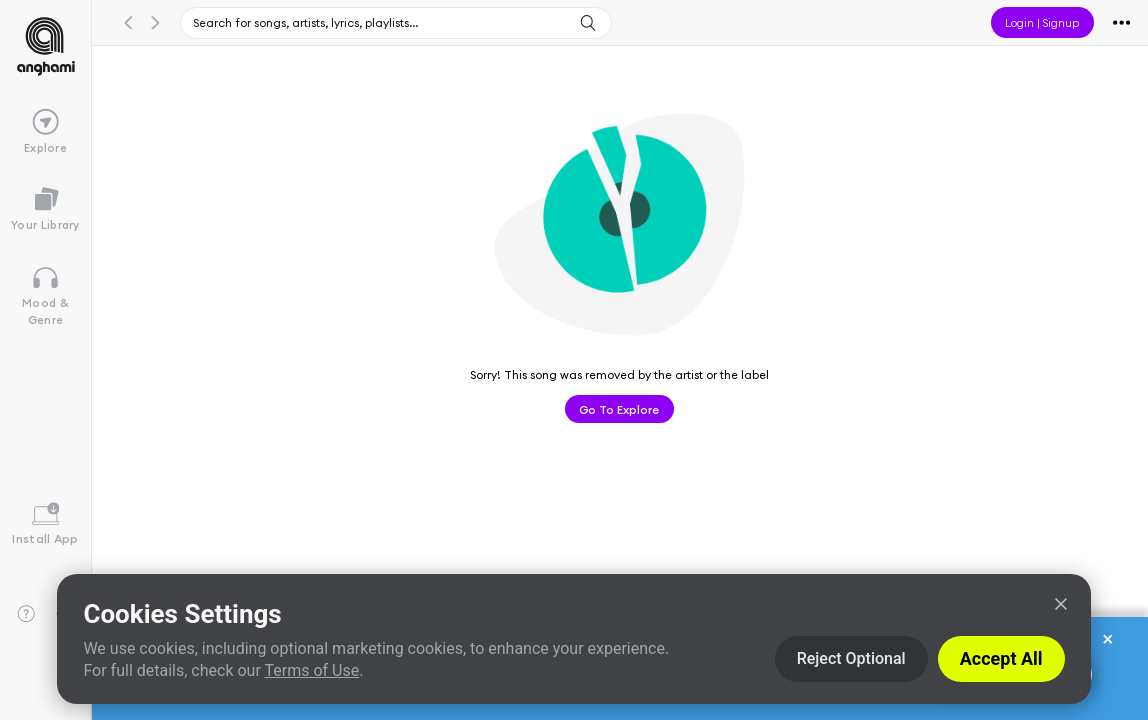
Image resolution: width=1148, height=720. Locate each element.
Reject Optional (851, 658)
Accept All (1001, 658)
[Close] (1061, 604)
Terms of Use (311, 670)
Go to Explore (619, 408)
